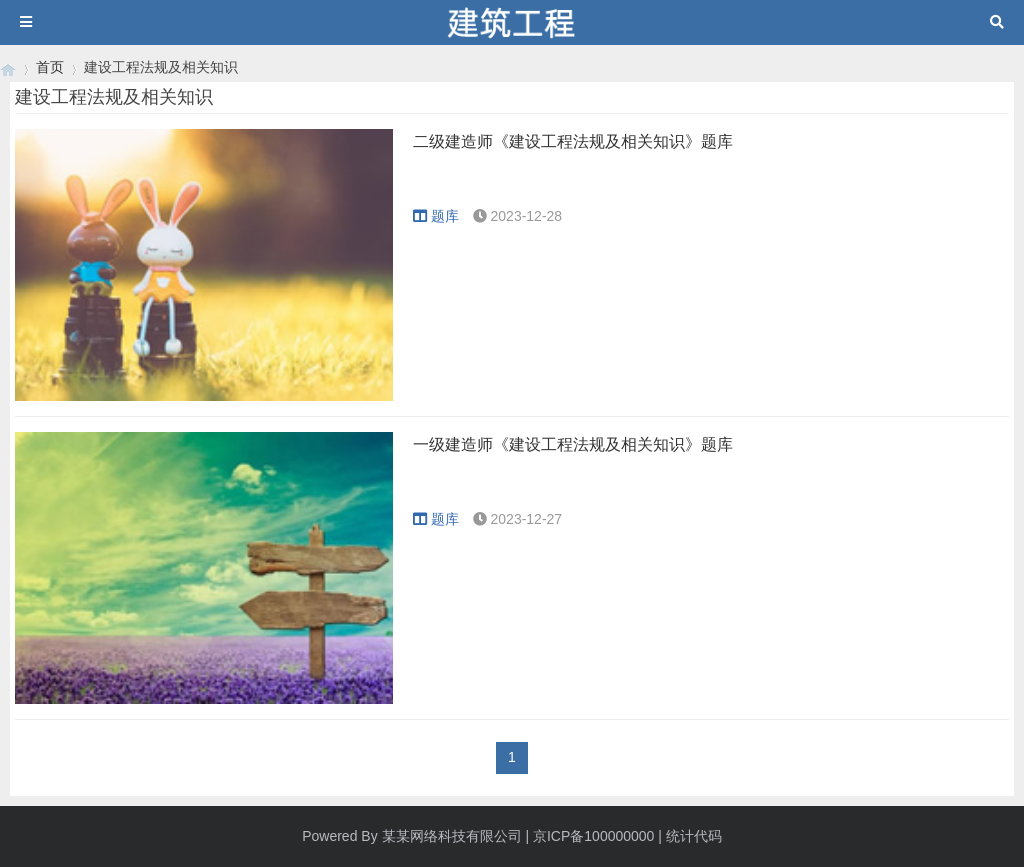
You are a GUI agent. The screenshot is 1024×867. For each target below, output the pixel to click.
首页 (50, 67)
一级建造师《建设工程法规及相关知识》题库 (573, 444)
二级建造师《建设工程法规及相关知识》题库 (573, 141)
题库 (436, 216)
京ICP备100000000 (593, 836)
